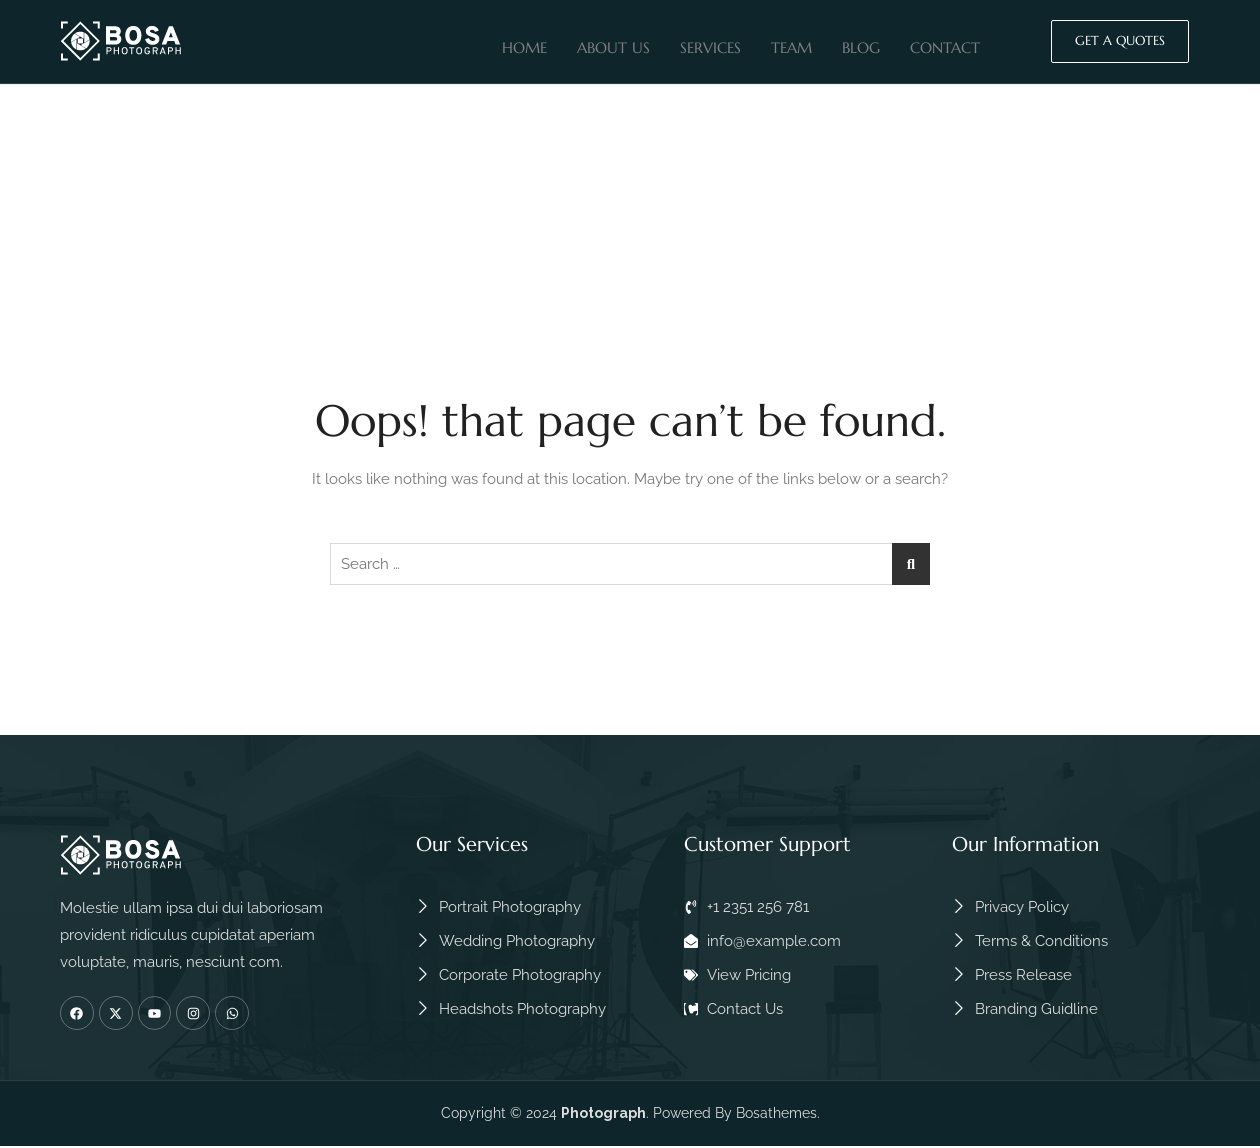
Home (524, 43)
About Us (613, 43)
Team (791, 43)
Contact (945, 43)
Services (710, 43)
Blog (861, 43)
